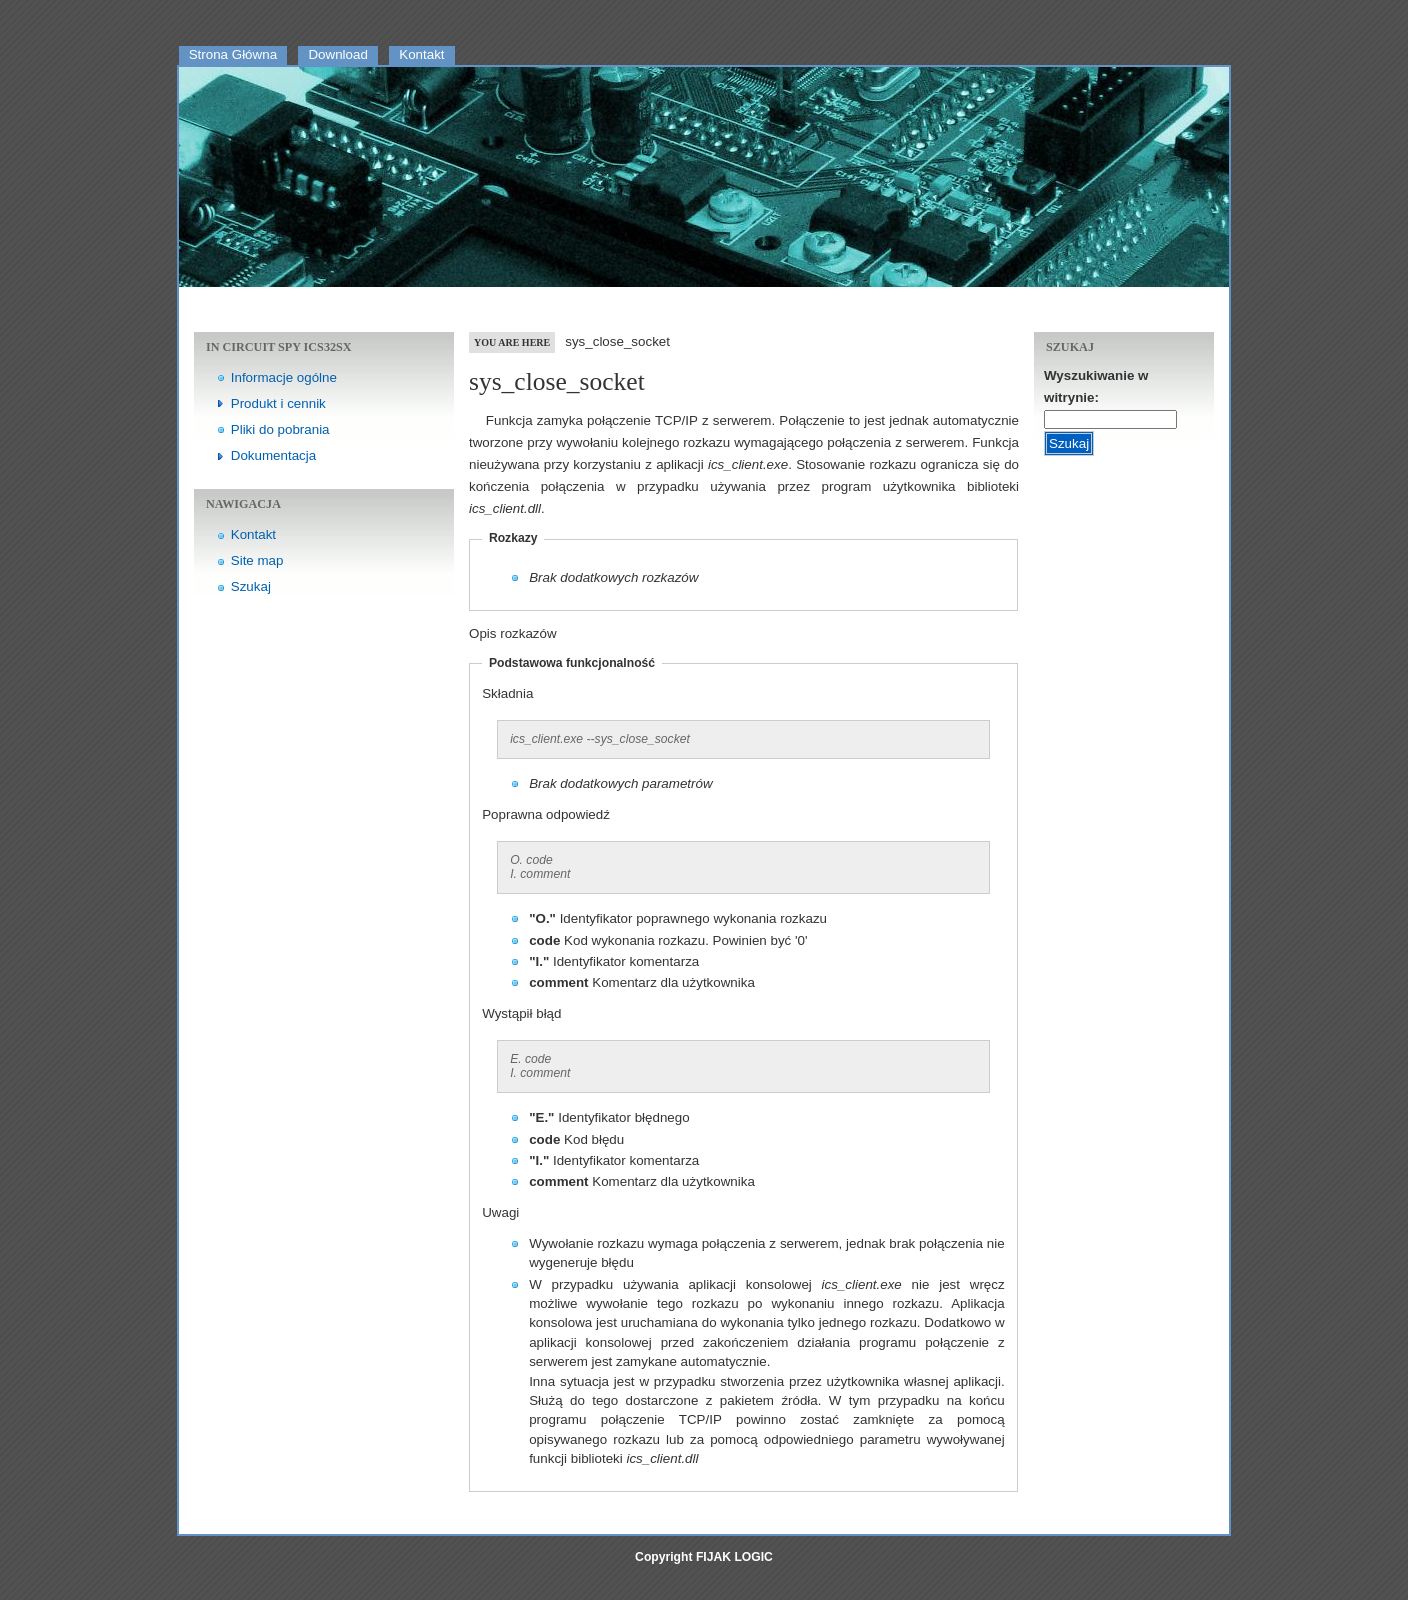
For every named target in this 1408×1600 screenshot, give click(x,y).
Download (337, 54)
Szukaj (251, 586)
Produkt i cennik (278, 403)
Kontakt (421, 54)
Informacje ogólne (284, 377)
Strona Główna (233, 54)
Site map (257, 560)
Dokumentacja (273, 455)
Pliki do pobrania (280, 429)
